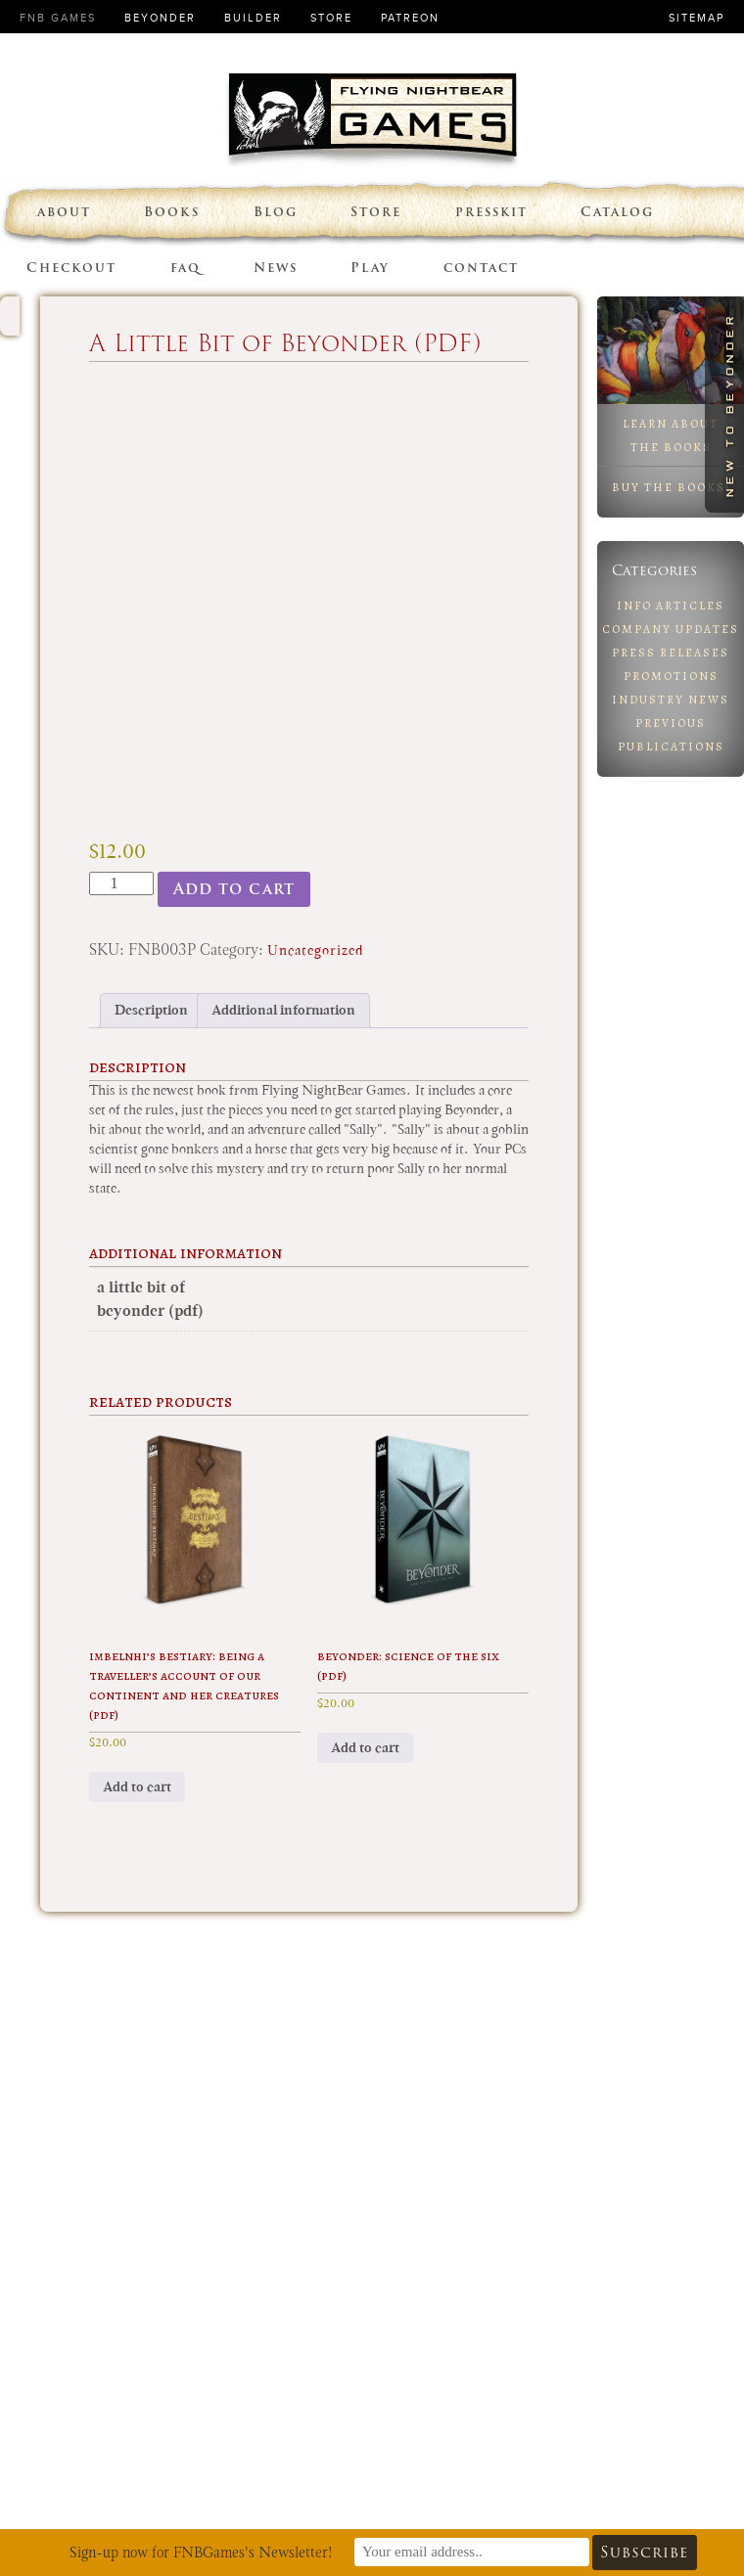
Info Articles (670, 605)
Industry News (670, 699)
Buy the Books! (671, 487)
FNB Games (58, 18)
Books (172, 212)
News (276, 267)
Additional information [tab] (283, 1010)
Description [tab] (151, 1010)
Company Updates (670, 629)
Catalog (617, 212)
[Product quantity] (121, 883)
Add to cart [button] (137, 1787)
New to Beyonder (729, 404)
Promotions (671, 676)
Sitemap (696, 18)
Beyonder (160, 18)
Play (370, 267)
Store (331, 18)
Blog (276, 212)
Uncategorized (315, 950)
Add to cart (234, 889)
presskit (491, 212)
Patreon (410, 18)
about (64, 212)
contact (481, 267)
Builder (253, 18)
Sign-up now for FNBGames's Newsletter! (201, 2552)
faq (185, 267)
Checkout (71, 267)
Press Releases (670, 652)
